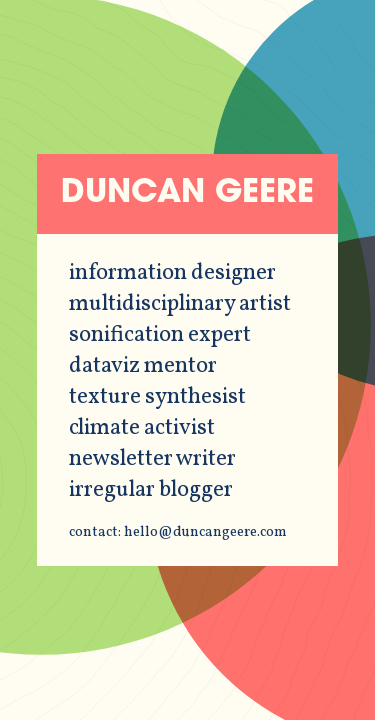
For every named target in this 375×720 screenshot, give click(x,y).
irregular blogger (151, 490)
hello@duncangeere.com (205, 532)
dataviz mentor (143, 366)
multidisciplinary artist (180, 304)
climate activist (142, 428)
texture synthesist (157, 397)
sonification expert (160, 335)
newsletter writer (152, 459)
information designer (172, 273)
